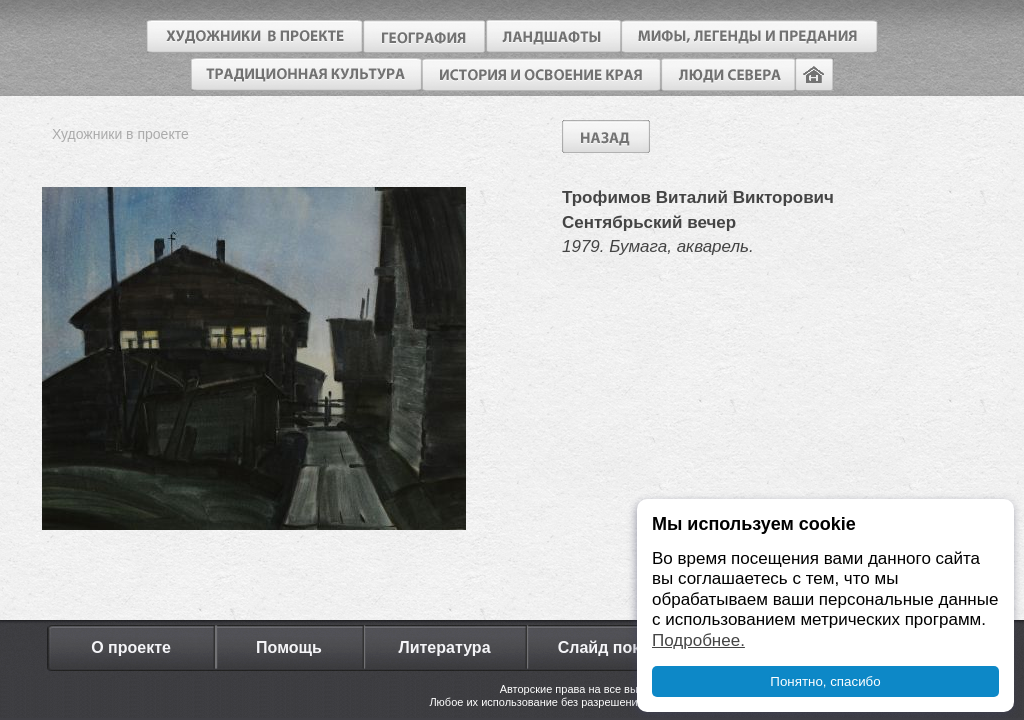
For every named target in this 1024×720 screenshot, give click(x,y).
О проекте (131, 647)
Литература (444, 647)
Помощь (289, 647)
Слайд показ (608, 647)
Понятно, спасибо (825, 681)
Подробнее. (698, 640)
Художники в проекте (120, 134)
